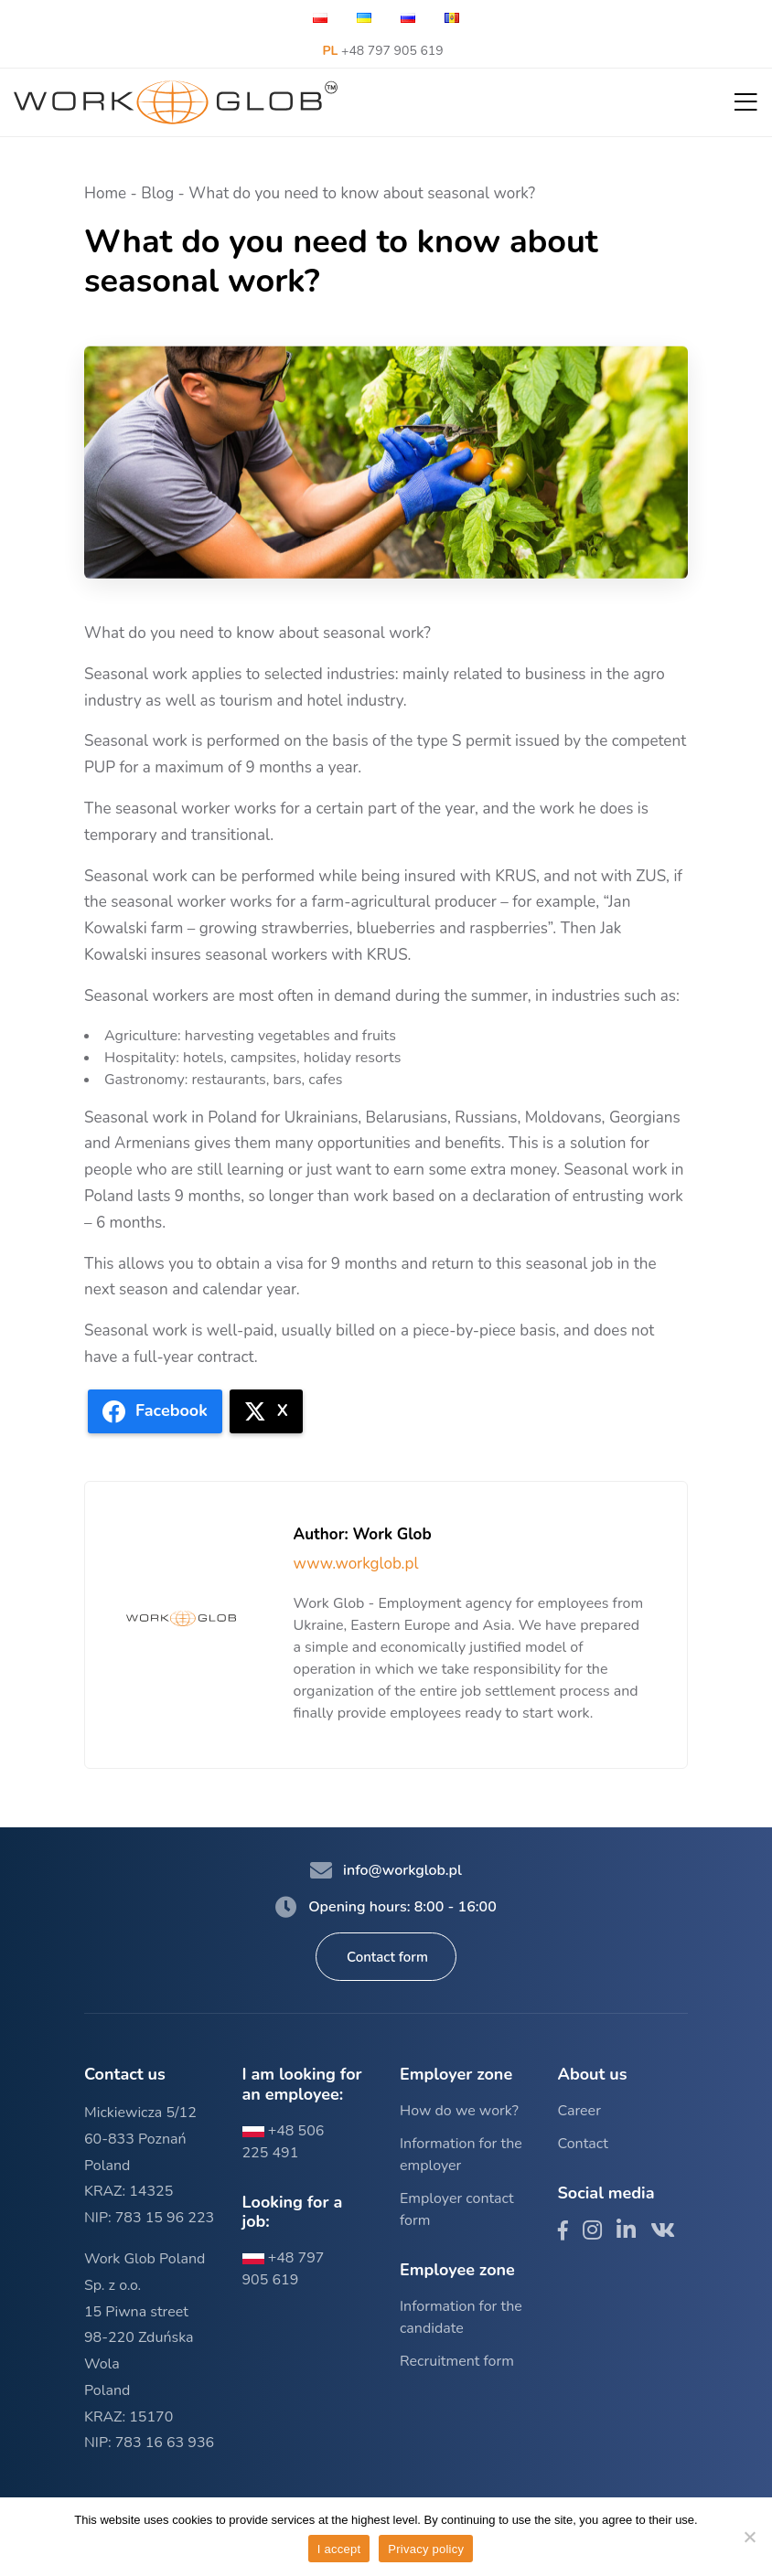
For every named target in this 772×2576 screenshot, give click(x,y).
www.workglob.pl (356, 1563)
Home (105, 193)
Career (579, 2111)
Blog (157, 193)
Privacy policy (426, 2549)
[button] (746, 103)
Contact (583, 2144)
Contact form (387, 1957)
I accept (339, 2549)
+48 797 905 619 (382, 50)
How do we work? (459, 2111)
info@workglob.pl (386, 1870)
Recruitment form (457, 2361)
